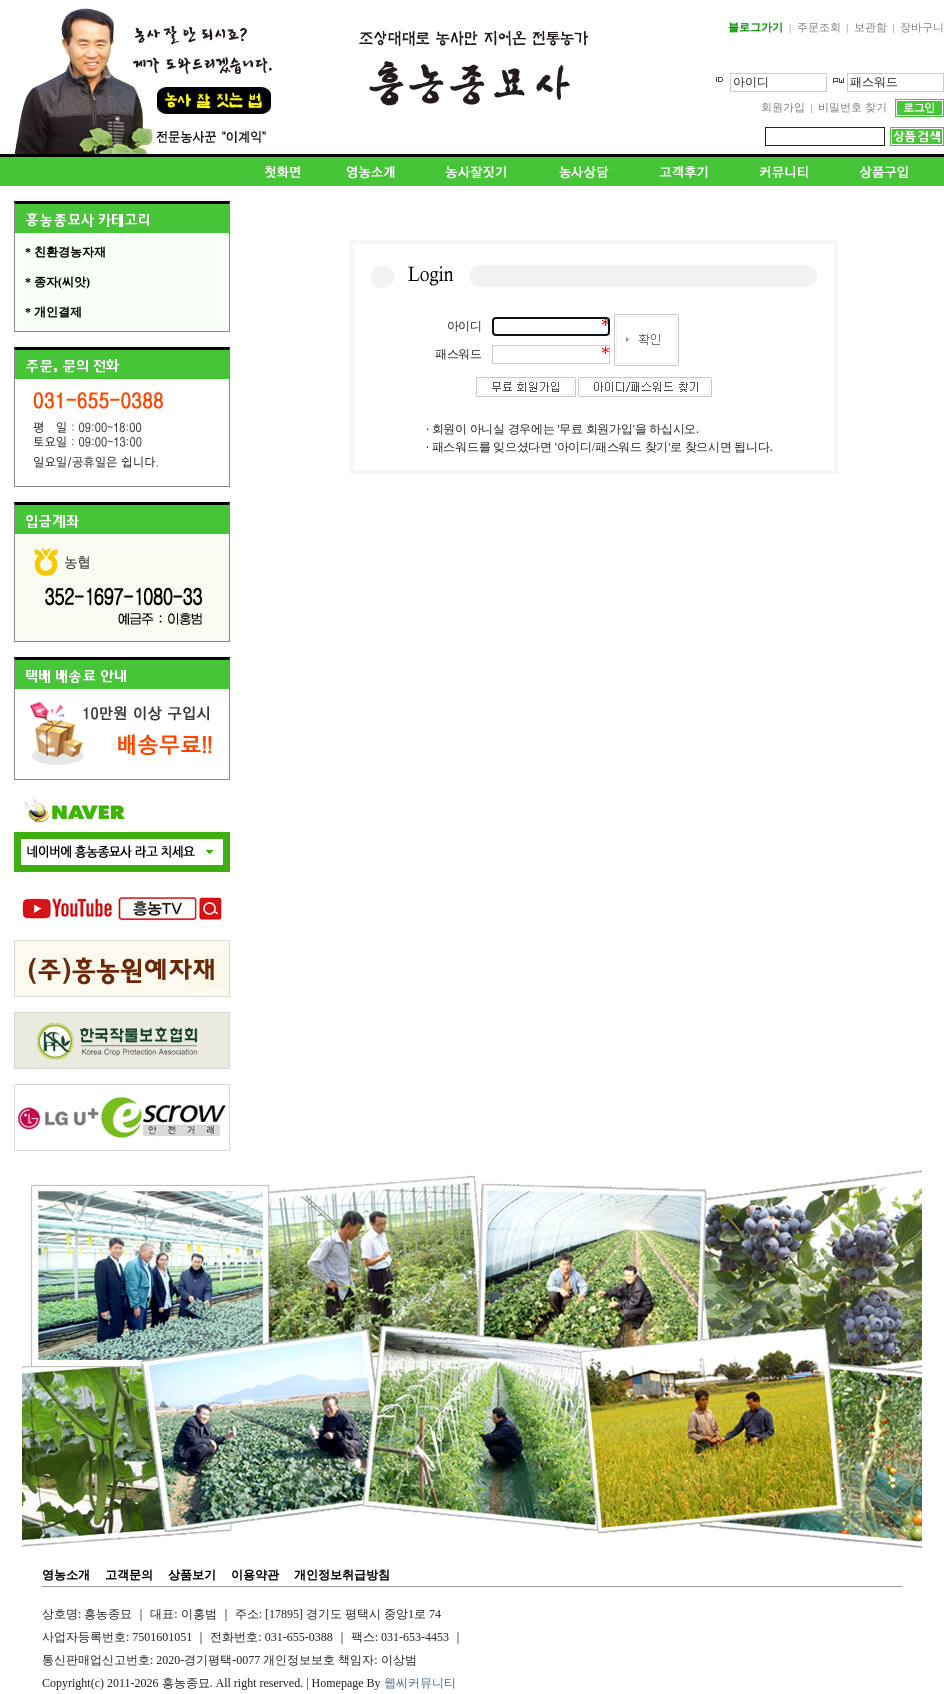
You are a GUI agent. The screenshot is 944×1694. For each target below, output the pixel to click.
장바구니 (922, 27)
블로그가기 (755, 27)
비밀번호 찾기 (852, 107)
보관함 (870, 27)
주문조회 (819, 27)
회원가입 (783, 107)
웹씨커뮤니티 (420, 1683)
